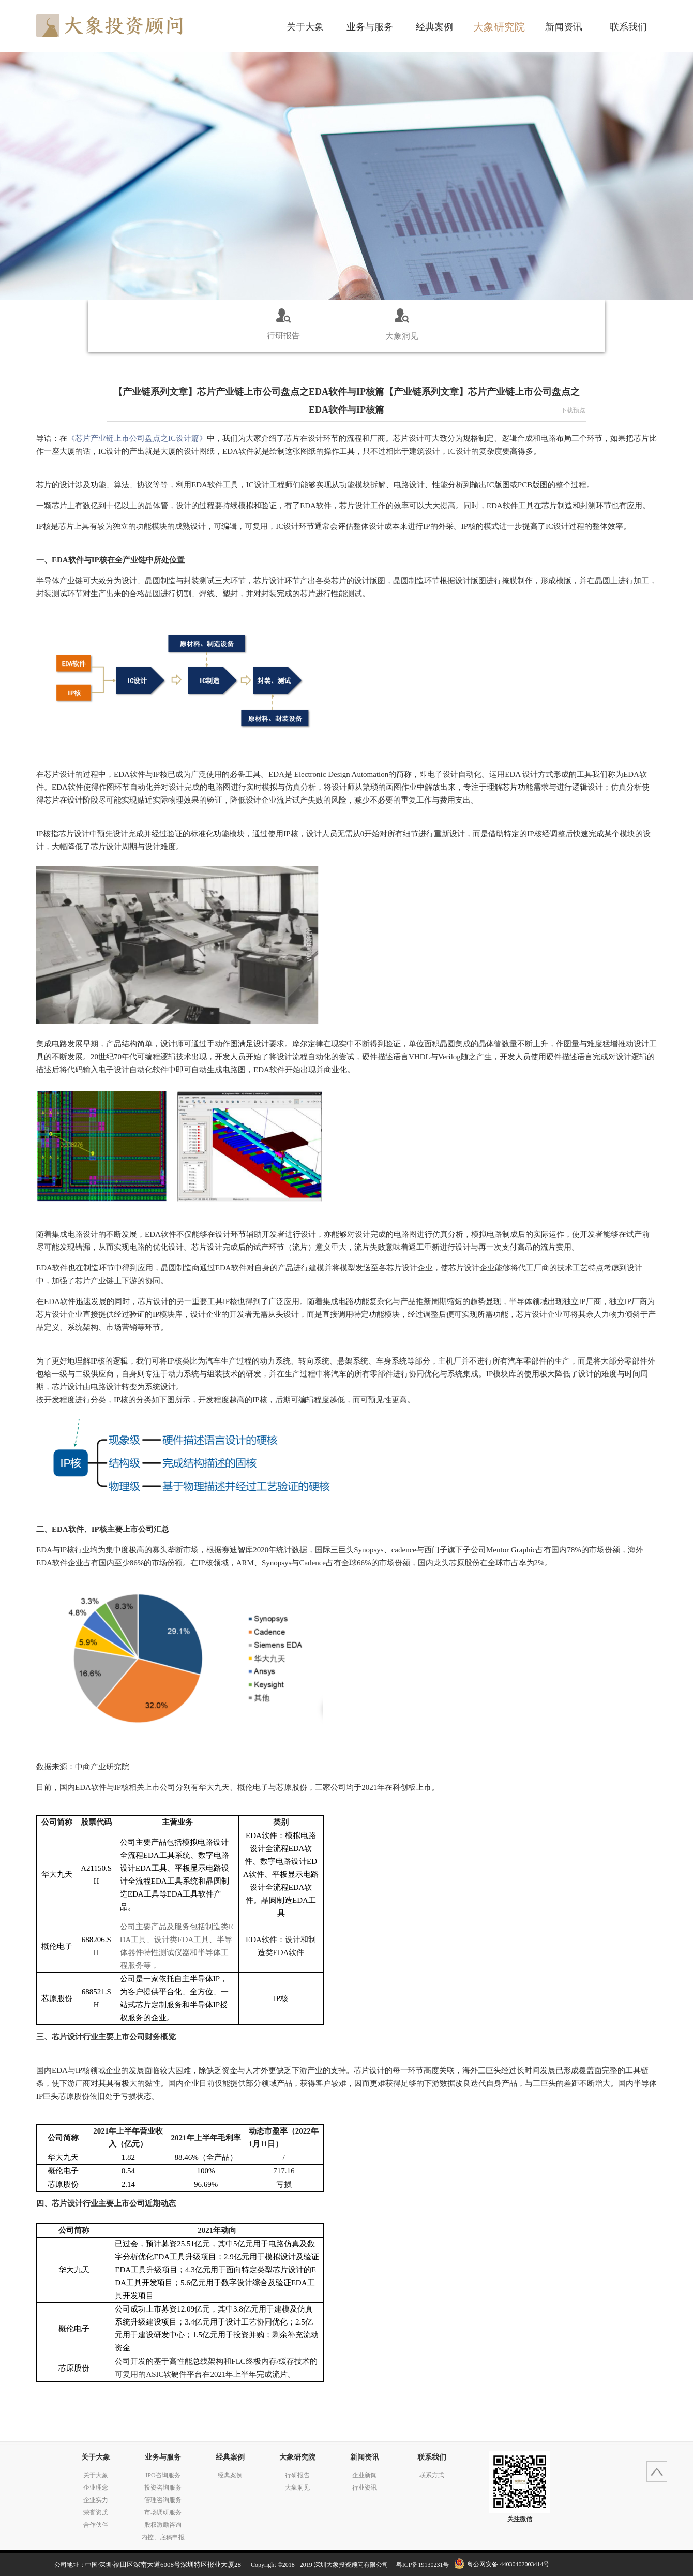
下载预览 (573, 410)
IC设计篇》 (137, 438)
